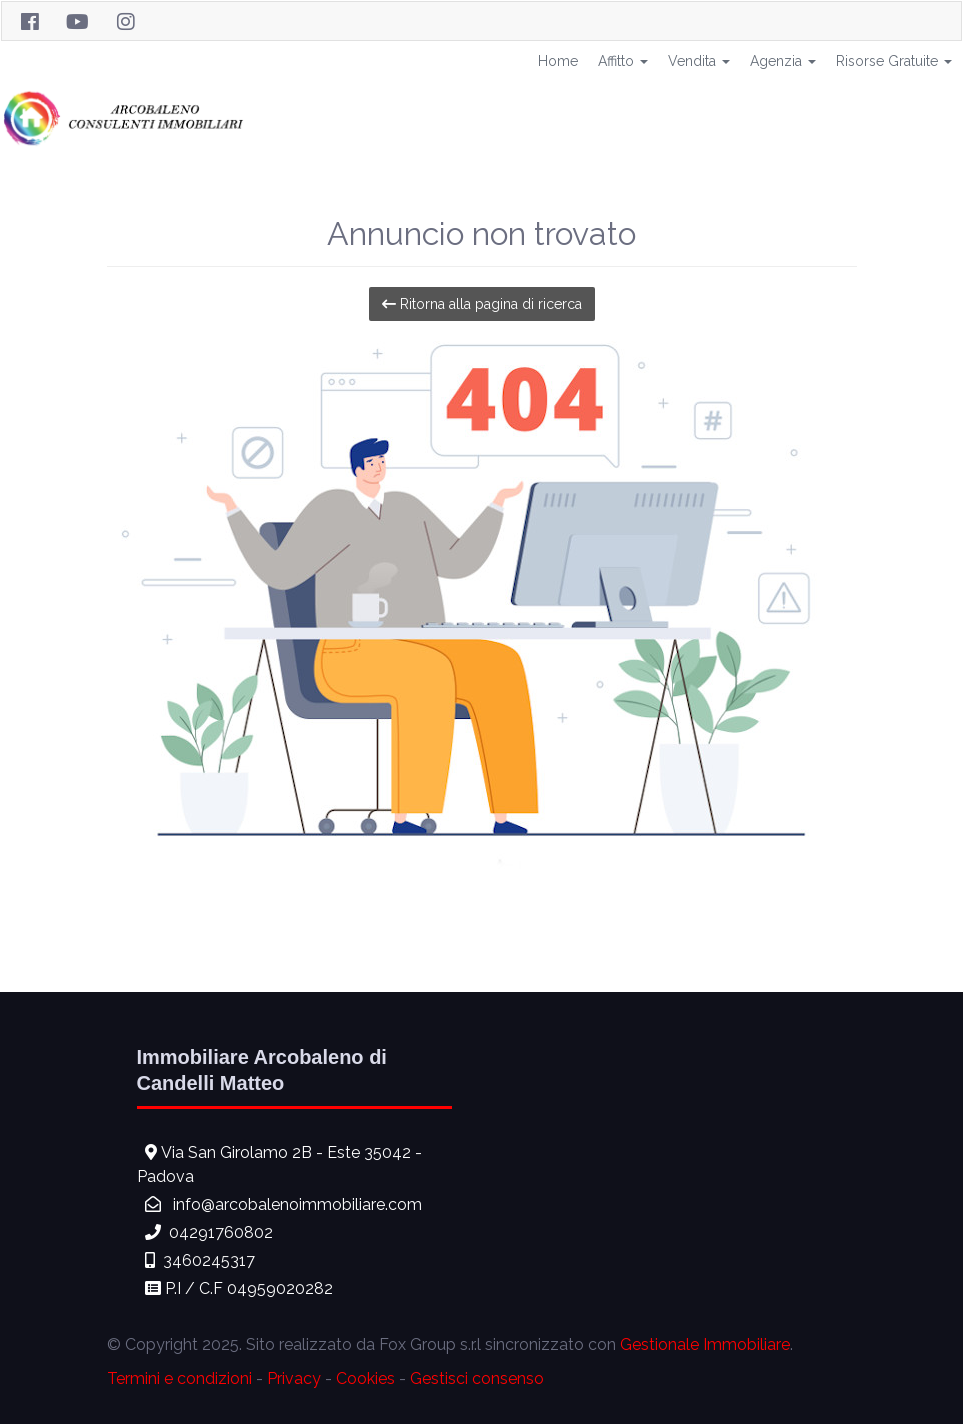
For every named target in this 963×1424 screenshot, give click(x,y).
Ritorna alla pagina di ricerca (482, 304)
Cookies (365, 1378)
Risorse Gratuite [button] (894, 61)
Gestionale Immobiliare (705, 1344)
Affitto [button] (623, 61)
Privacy (294, 1378)
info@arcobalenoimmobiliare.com (297, 1204)
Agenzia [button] (783, 61)
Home (558, 61)
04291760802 (221, 1232)
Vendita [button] (699, 61)
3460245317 (209, 1260)
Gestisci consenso (477, 1378)
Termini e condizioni (179, 1378)
